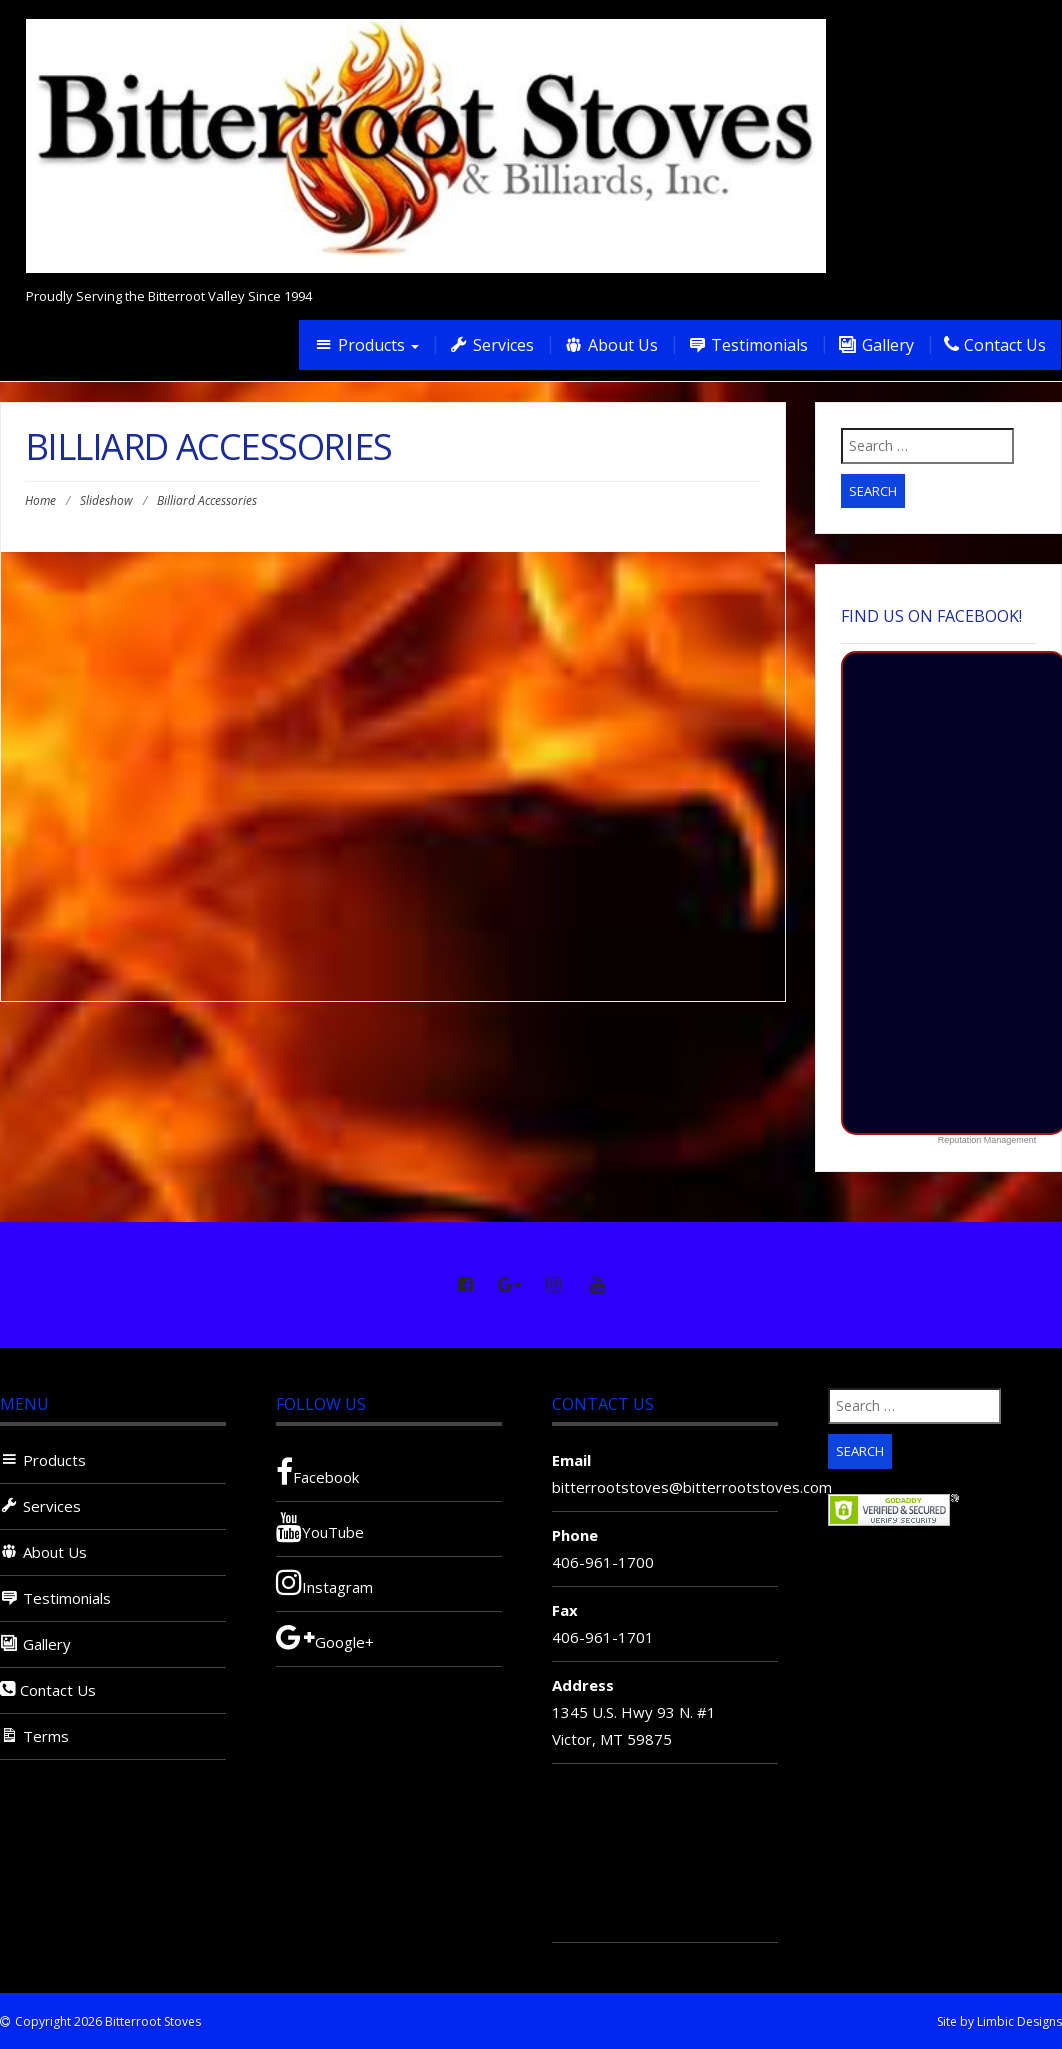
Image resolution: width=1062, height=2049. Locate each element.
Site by (955, 2021)
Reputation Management (987, 1140)
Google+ (325, 1637)
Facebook (317, 1472)
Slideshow (106, 500)
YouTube (320, 1527)
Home (40, 500)
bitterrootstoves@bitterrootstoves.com (692, 1487)
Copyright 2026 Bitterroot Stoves (108, 2021)
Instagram (324, 1582)
